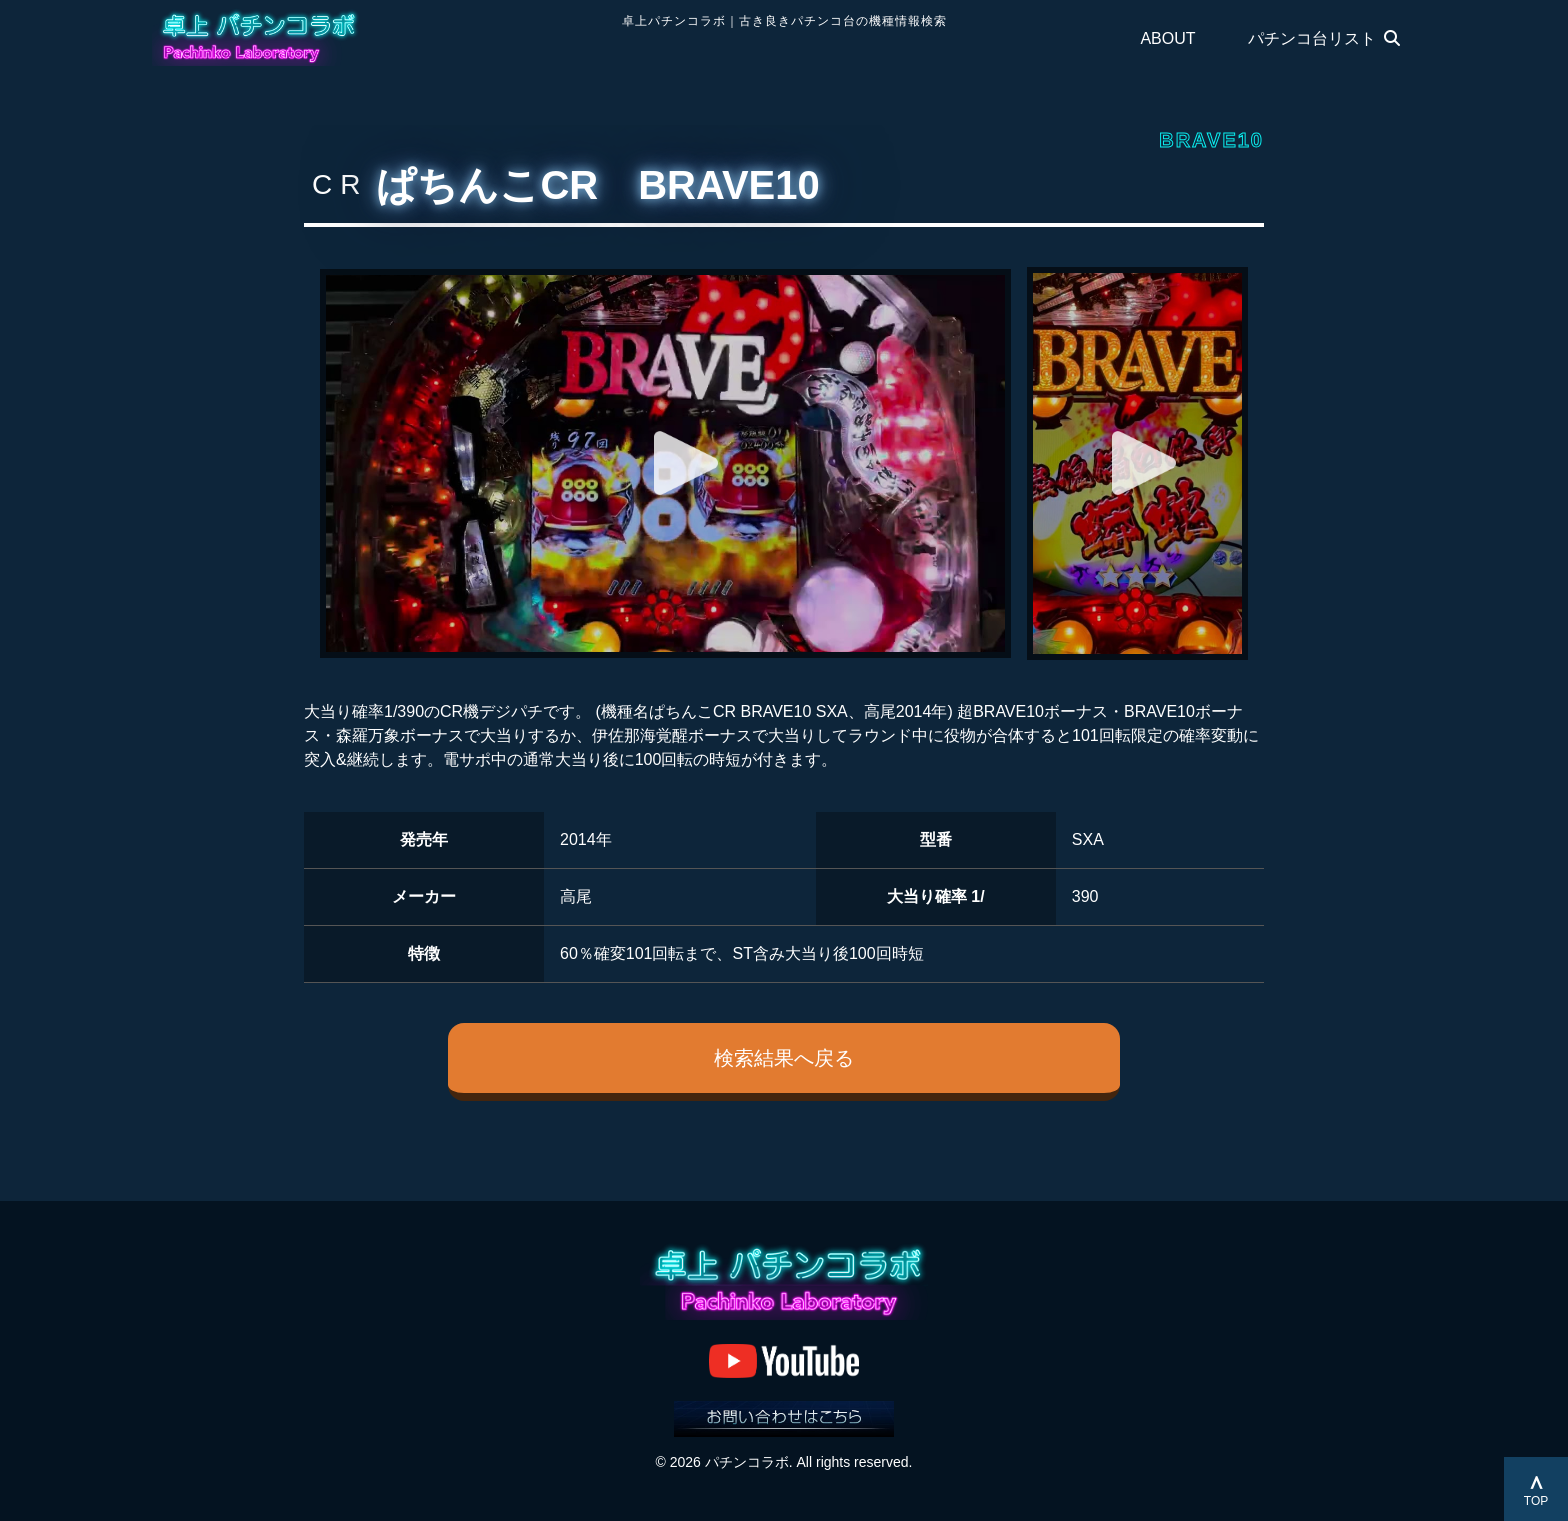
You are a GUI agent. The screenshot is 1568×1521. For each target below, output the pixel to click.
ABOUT (1167, 38)
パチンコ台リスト (1324, 38)
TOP (1536, 1501)
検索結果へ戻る (784, 1058)
